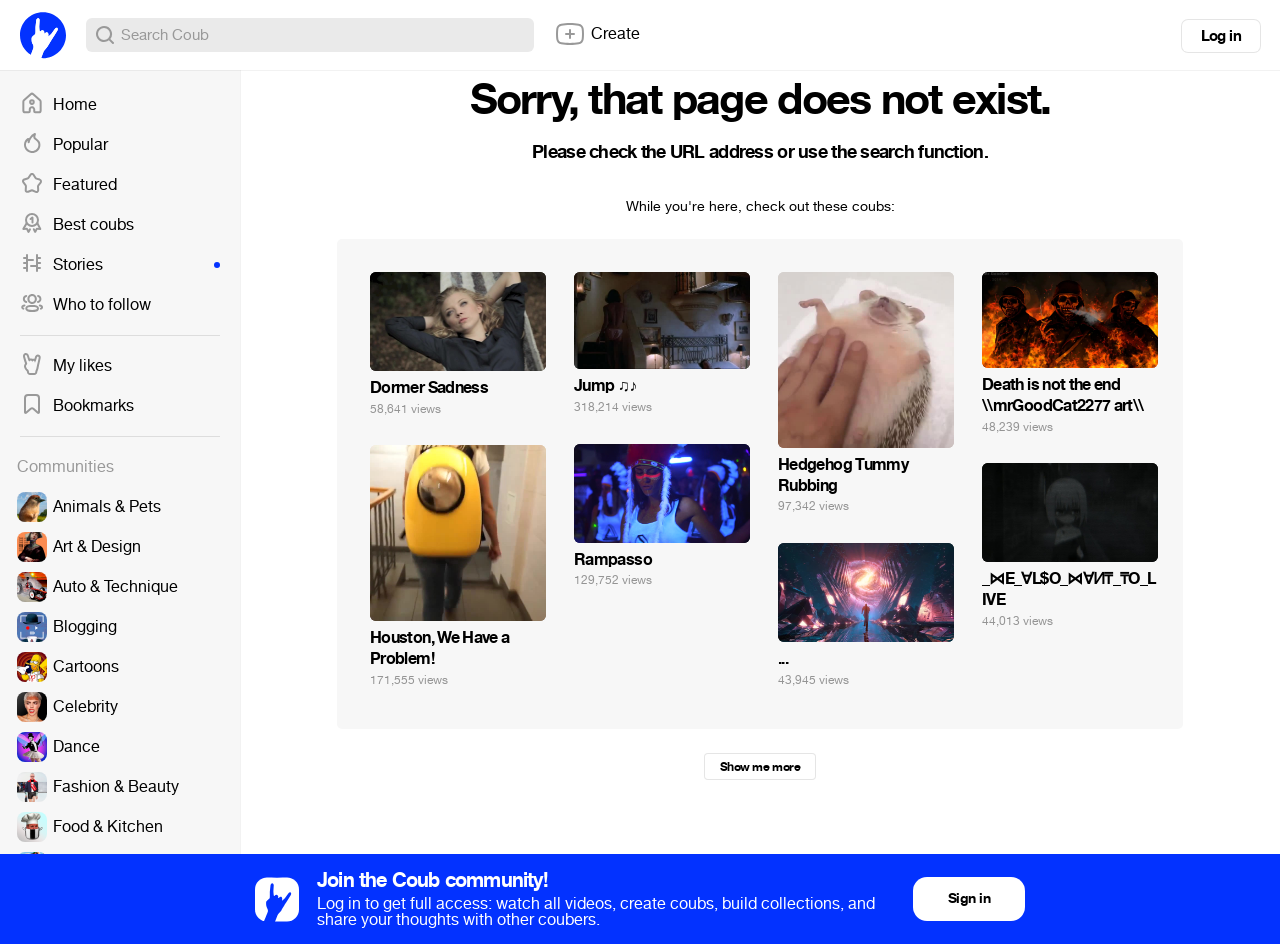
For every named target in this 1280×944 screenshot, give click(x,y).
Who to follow (85, 305)
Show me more (760, 767)
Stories (120, 265)
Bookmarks (77, 406)
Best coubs (77, 225)
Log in (1221, 36)
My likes (66, 366)
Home (58, 105)
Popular (64, 145)
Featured (68, 185)
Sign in (969, 898)
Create (597, 34)
